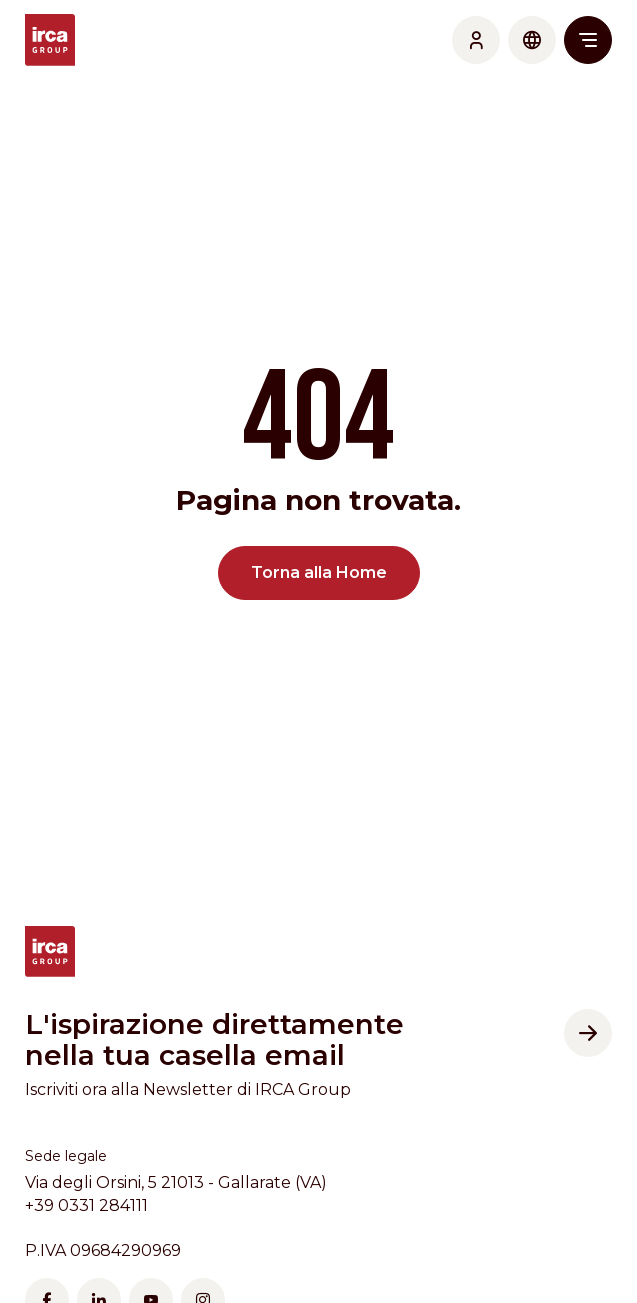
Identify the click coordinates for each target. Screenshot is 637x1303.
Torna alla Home (319, 572)
